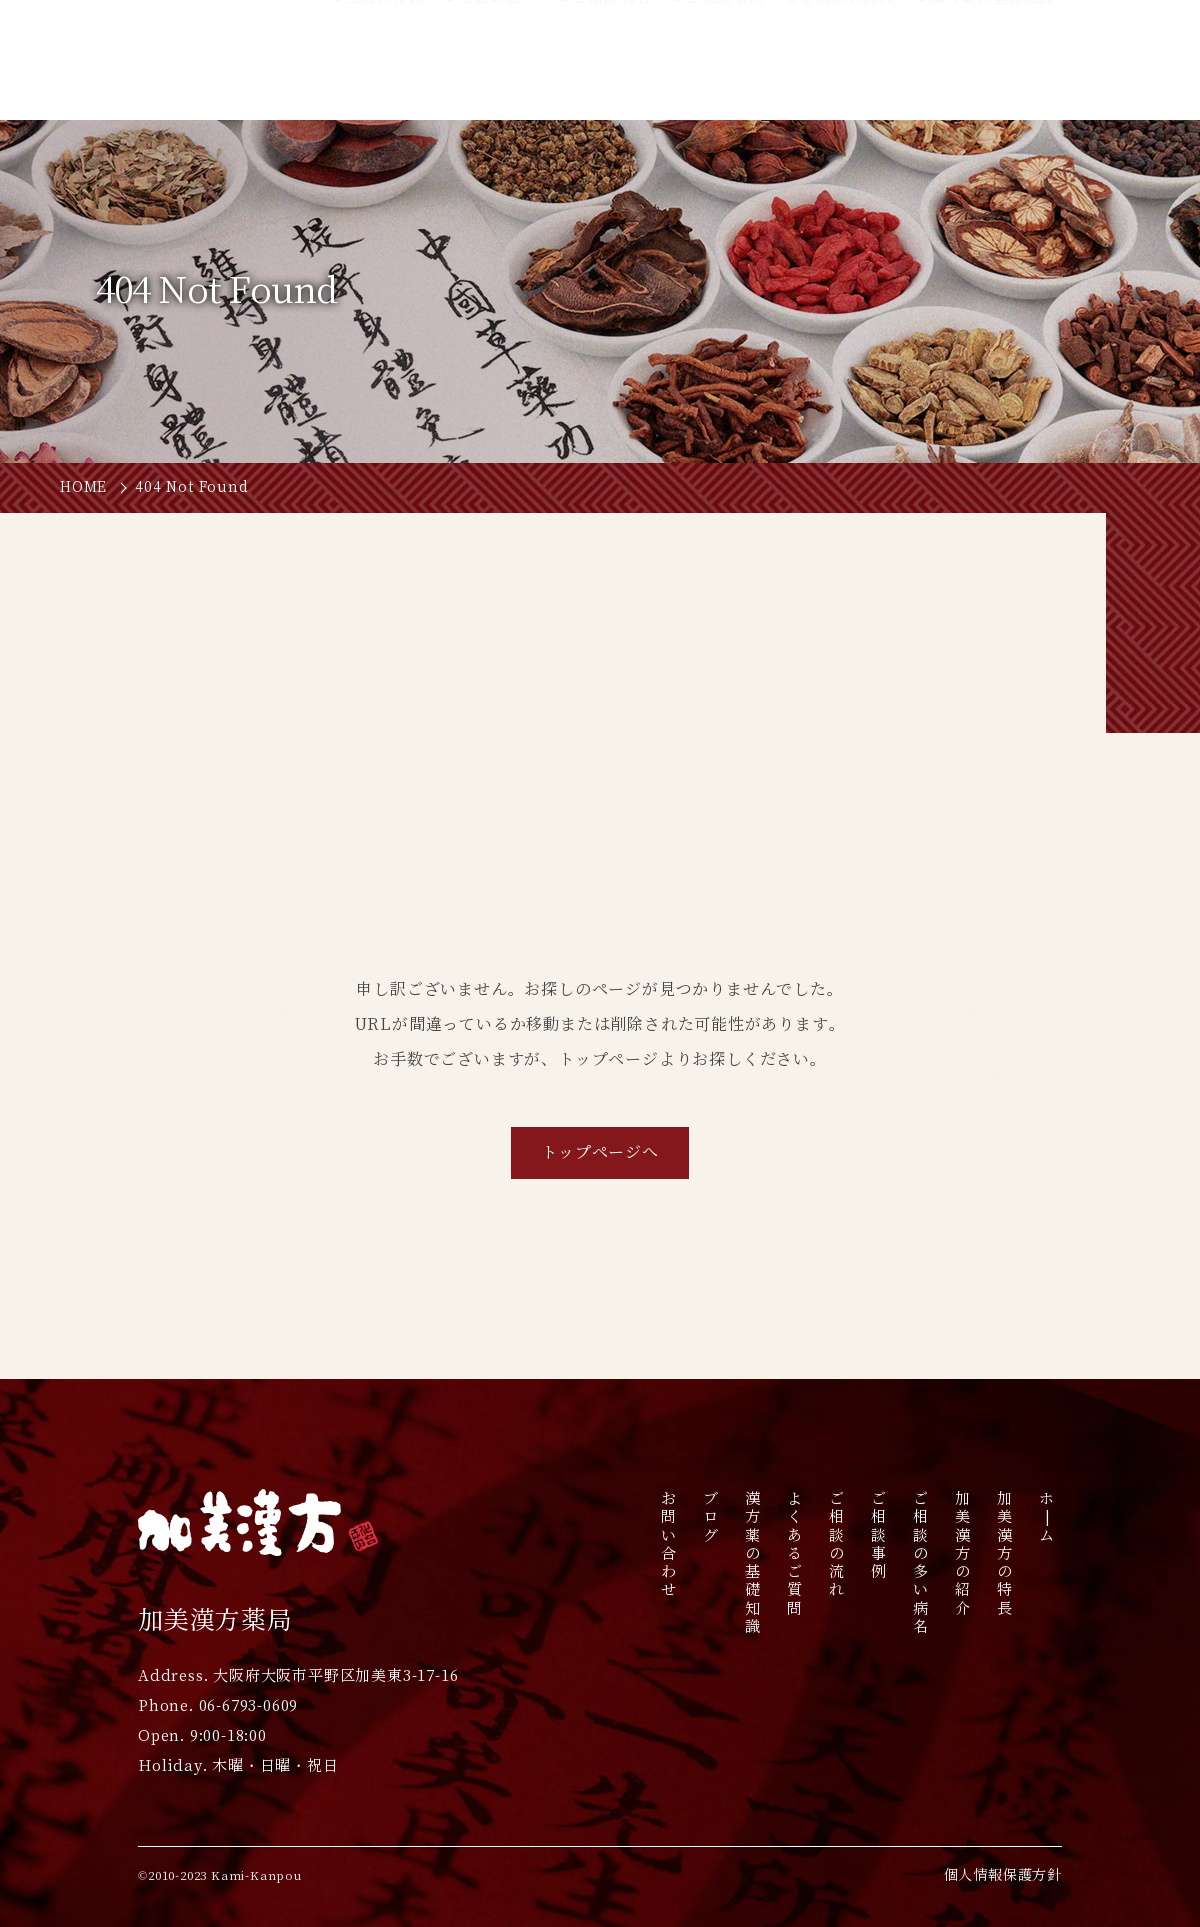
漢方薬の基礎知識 (752, 1562)
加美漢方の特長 (1004, 1553)
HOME (83, 487)
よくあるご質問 (794, 1553)
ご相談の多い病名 (920, 1562)
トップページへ (600, 1152)
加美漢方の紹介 (962, 1553)
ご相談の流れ (836, 1544)
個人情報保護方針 (1003, 1875)
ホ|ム (1046, 1516)
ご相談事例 (878, 1534)
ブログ (710, 1516)
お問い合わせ (668, 1544)
